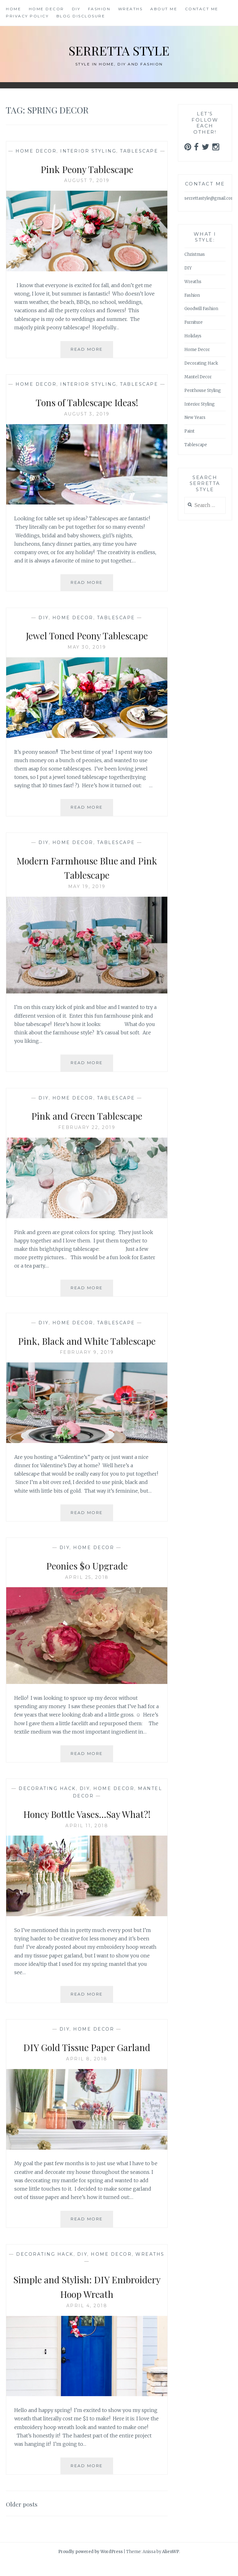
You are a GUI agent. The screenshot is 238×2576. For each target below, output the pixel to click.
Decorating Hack (47, 1803)
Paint (189, 431)
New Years (194, 417)
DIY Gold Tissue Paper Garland (87, 2061)
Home (13, 9)
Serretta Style (119, 49)
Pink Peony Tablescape (86, 168)
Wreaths (130, 9)
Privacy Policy (27, 16)
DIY (76, 9)
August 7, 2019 (87, 180)
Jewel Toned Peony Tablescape (87, 634)
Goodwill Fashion (201, 308)
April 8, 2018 (87, 2073)
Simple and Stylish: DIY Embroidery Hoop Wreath (87, 2300)
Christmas (194, 254)
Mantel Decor (198, 377)
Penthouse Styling (202, 390)
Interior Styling (88, 151)
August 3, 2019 (87, 414)
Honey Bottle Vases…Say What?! (87, 1827)
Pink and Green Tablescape (87, 1115)
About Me (163, 9)
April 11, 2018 (86, 1840)
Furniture (193, 322)
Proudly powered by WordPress (90, 2566)
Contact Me (201, 9)
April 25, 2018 (87, 1591)
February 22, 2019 (87, 1127)
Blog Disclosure (80, 16)
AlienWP (170, 2566)
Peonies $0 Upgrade (87, 1579)
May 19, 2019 (87, 886)
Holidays (192, 336)
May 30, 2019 (87, 647)
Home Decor (46, 9)
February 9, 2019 (87, 1367)
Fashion (99, 9)
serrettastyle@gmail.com (209, 198)
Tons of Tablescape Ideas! (87, 401)
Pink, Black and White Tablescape (87, 1347)
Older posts (25, 2518)
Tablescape (139, 151)
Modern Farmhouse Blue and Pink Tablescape (87, 867)
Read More (92, 351)
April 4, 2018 (87, 2320)
